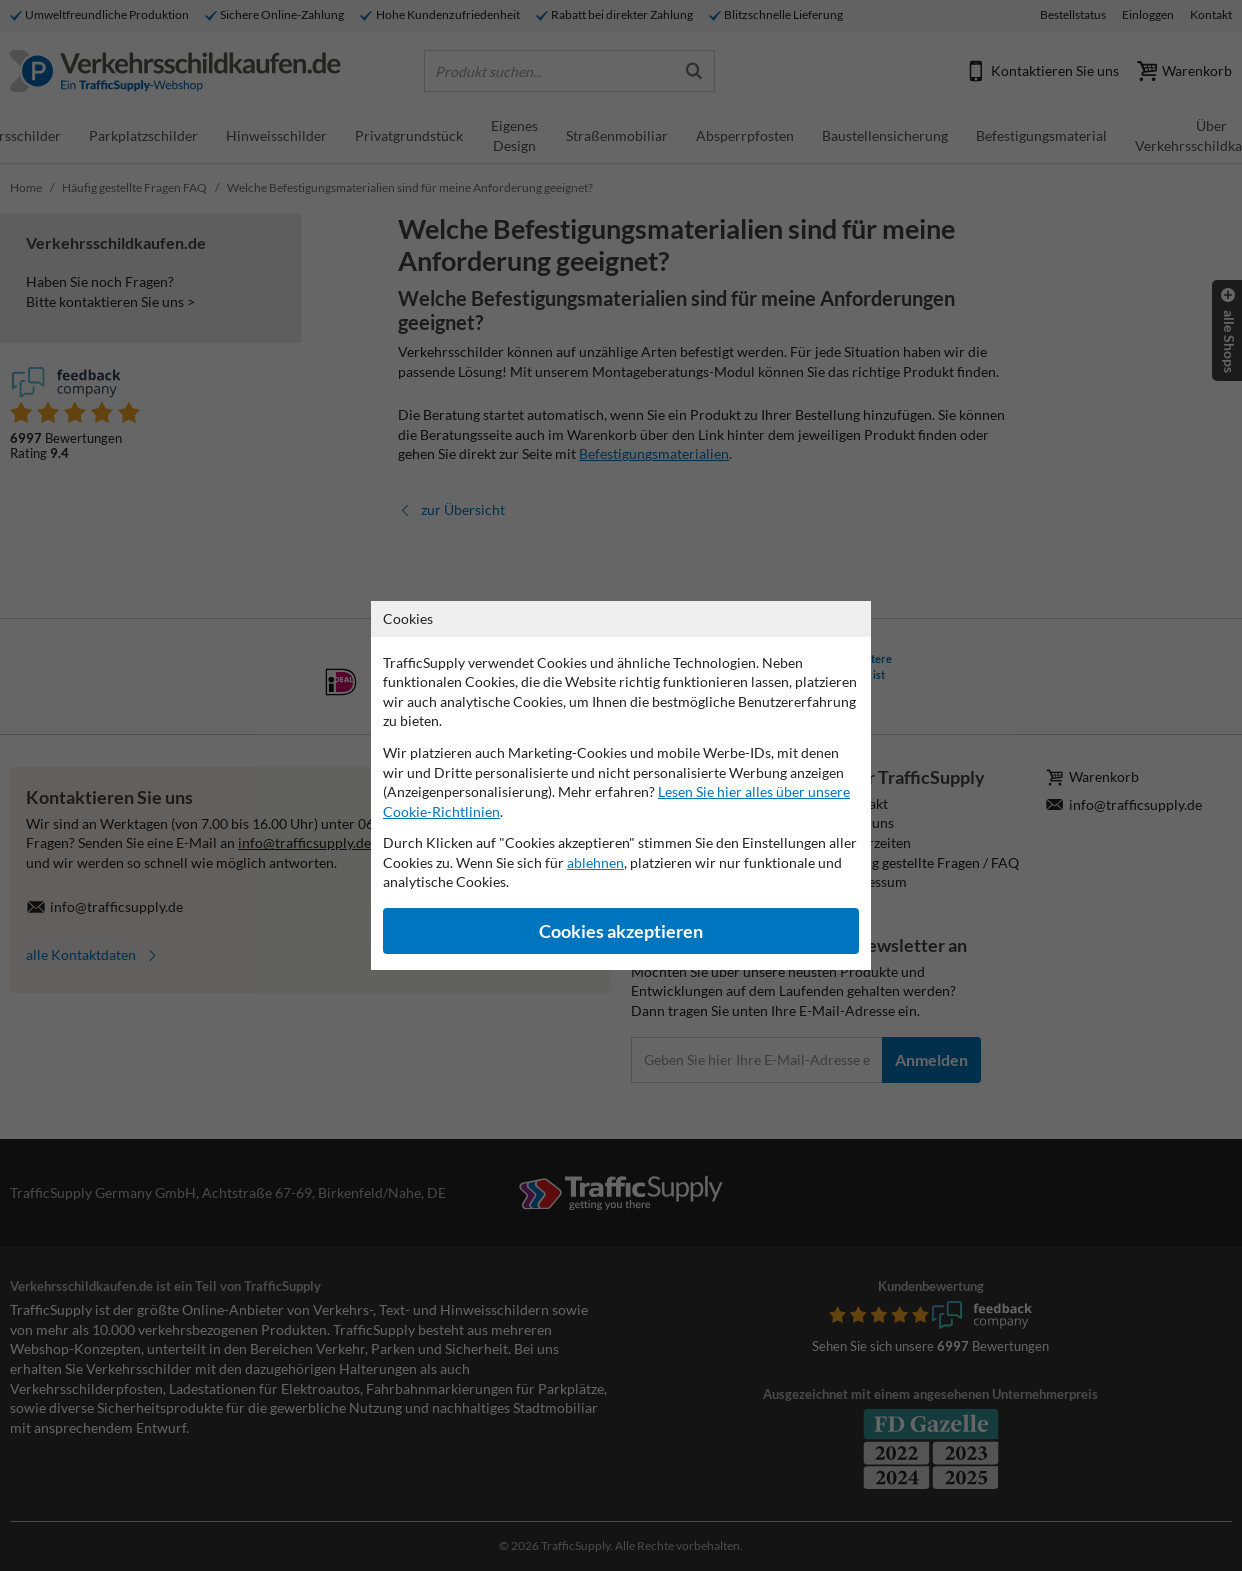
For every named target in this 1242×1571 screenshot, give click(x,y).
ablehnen (595, 862)
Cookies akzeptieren (621, 931)
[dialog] (621, 785)
